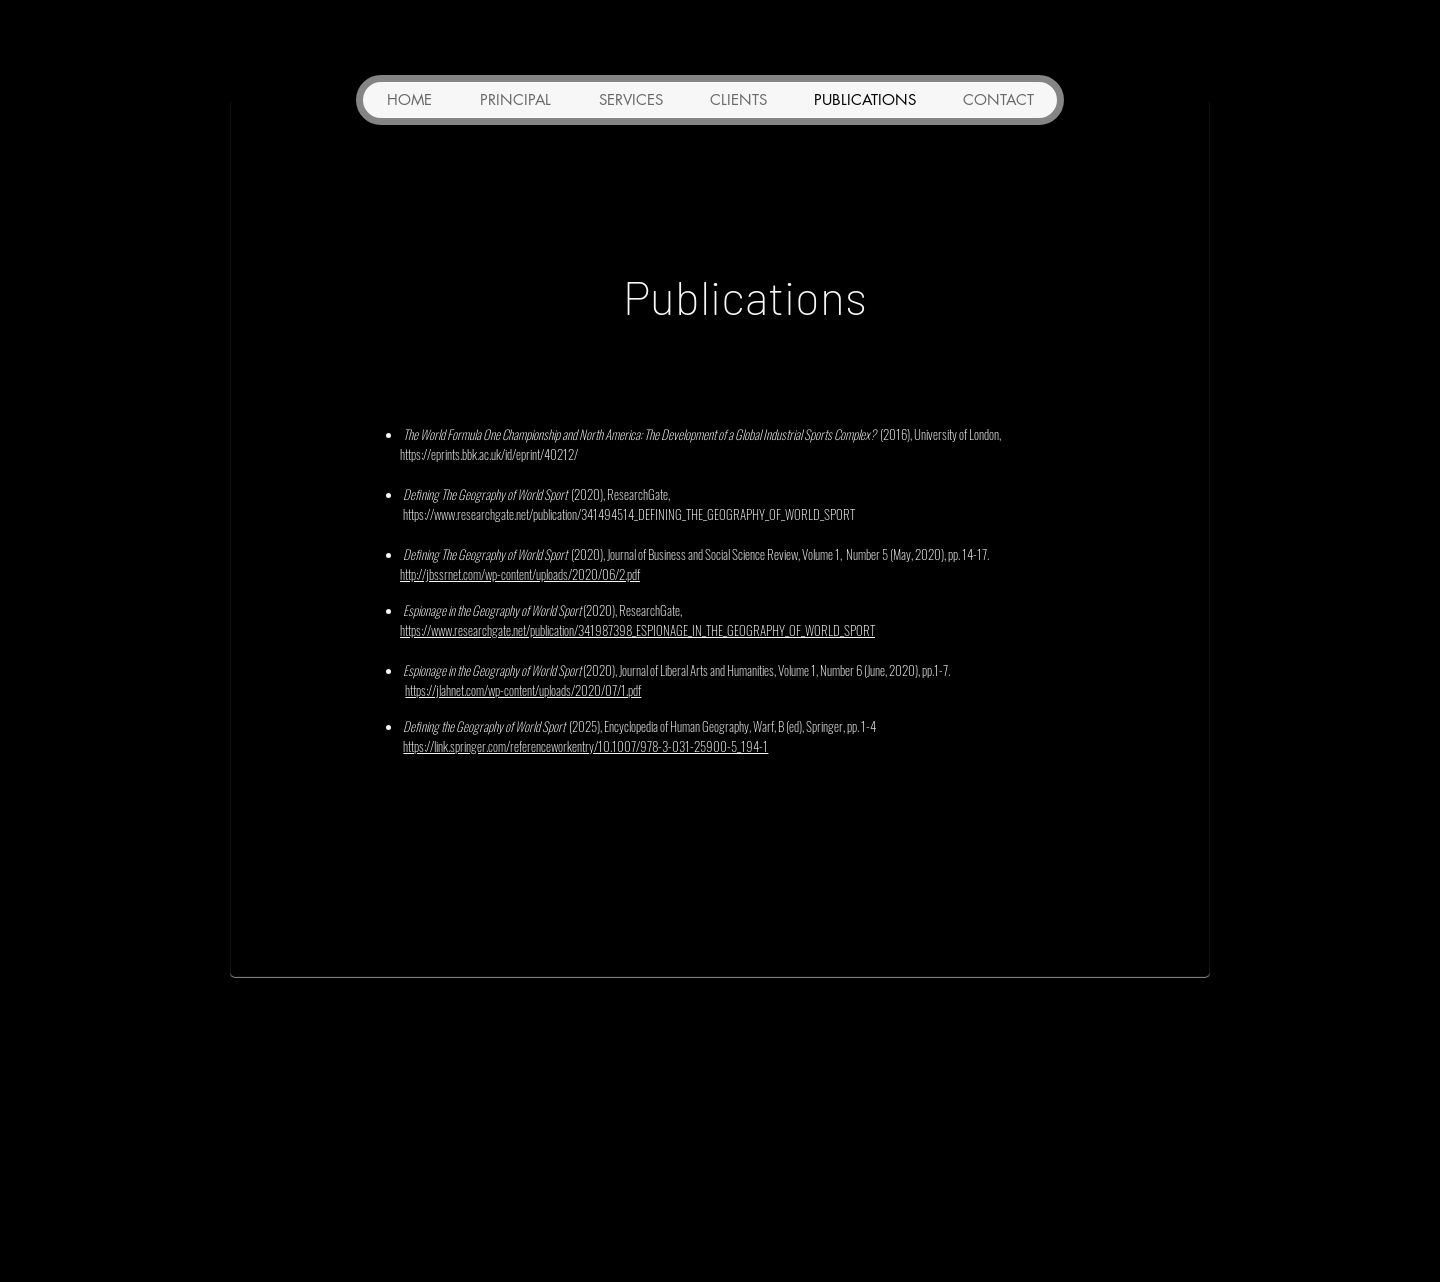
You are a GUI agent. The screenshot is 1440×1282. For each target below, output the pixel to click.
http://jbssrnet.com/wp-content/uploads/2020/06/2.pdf (520, 574)
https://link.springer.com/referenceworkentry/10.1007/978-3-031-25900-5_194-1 (585, 746)
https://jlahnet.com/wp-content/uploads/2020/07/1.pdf (523, 690)
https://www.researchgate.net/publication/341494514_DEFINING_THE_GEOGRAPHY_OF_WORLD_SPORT (629, 514)
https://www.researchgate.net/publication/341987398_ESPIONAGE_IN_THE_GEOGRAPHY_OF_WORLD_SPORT (637, 630)
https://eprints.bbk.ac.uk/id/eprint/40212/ (489, 454)
